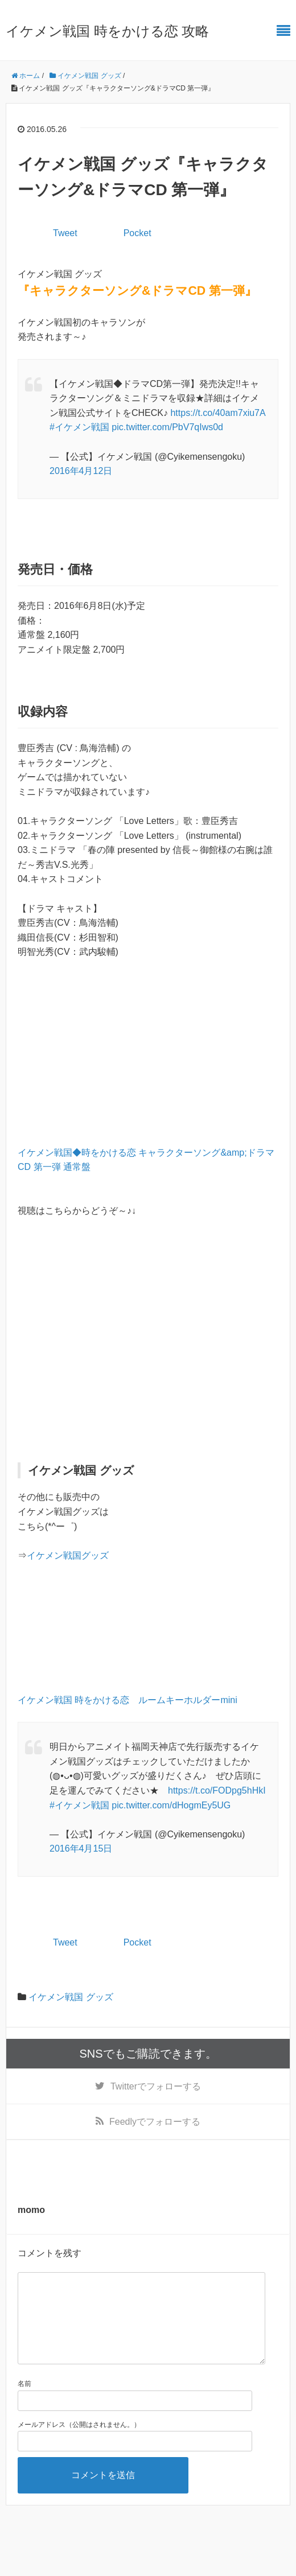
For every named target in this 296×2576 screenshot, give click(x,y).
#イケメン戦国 (79, 427)
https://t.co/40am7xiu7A (217, 413)
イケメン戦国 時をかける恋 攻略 (107, 31)
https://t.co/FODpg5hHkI (217, 1790)
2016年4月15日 (81, 1848)
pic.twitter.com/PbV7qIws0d (167, 427)
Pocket (137, 233)
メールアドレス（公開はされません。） (79, 2443)
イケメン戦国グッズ (68, 1555)
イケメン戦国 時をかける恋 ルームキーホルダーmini (127, 1700)
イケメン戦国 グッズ (70, 1997)
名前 (24, 2402)
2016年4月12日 (81, 471)
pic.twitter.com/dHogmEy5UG (171, 1805)
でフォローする (155, 2086)
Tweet (65, 233)
